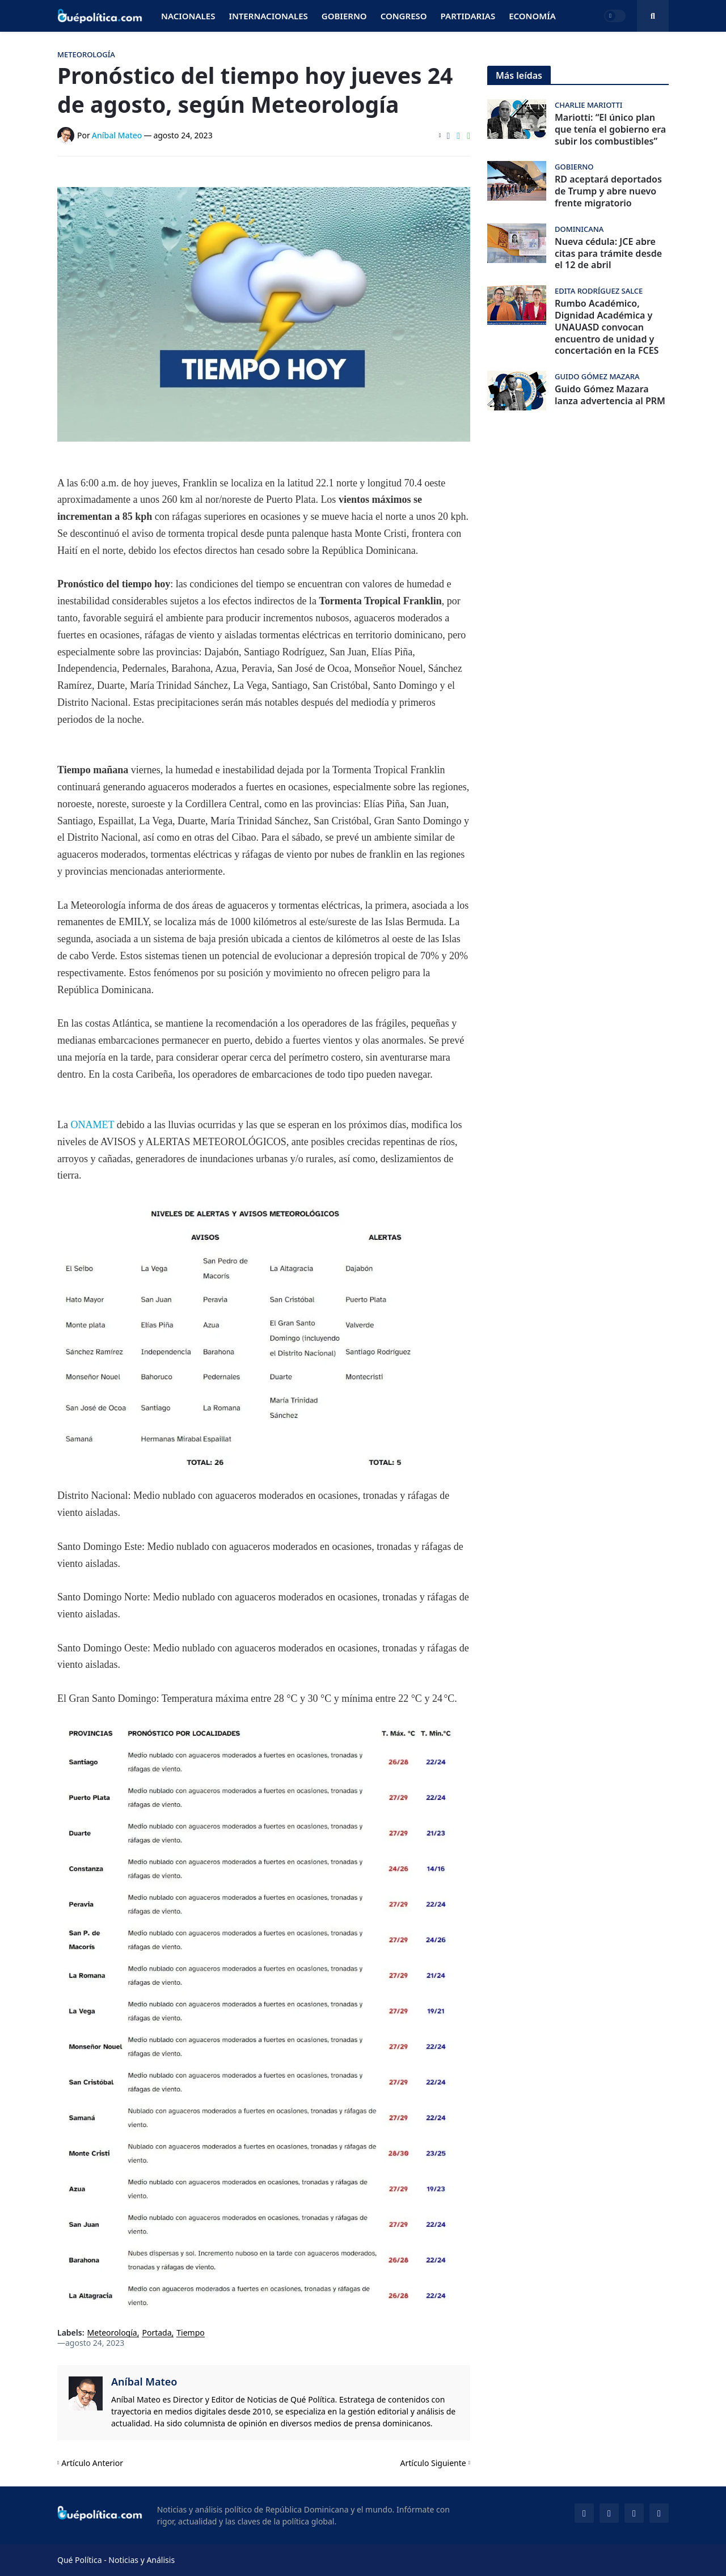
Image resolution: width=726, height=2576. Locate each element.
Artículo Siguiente (433, 2463)
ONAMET (93, 1124)
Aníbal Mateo (144, 2381)
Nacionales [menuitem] (188, 16)
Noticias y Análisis (141, 2559)
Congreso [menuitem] (404, 16)
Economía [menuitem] (532, 16)
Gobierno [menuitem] (344, 16)
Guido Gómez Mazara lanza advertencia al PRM (610, 395)
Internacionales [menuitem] (268, 16)
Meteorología (112, 2333)
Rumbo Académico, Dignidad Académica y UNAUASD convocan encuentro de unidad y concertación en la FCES (607, 327)
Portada (156, 2333)
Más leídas (519, 75)
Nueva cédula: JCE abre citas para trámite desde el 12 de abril (608, 253)
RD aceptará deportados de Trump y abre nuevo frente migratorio (608, 191)
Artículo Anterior (92, 2463)
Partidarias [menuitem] (468, 16)
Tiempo (190, 2333)
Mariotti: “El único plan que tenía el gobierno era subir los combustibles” (610, 129)
